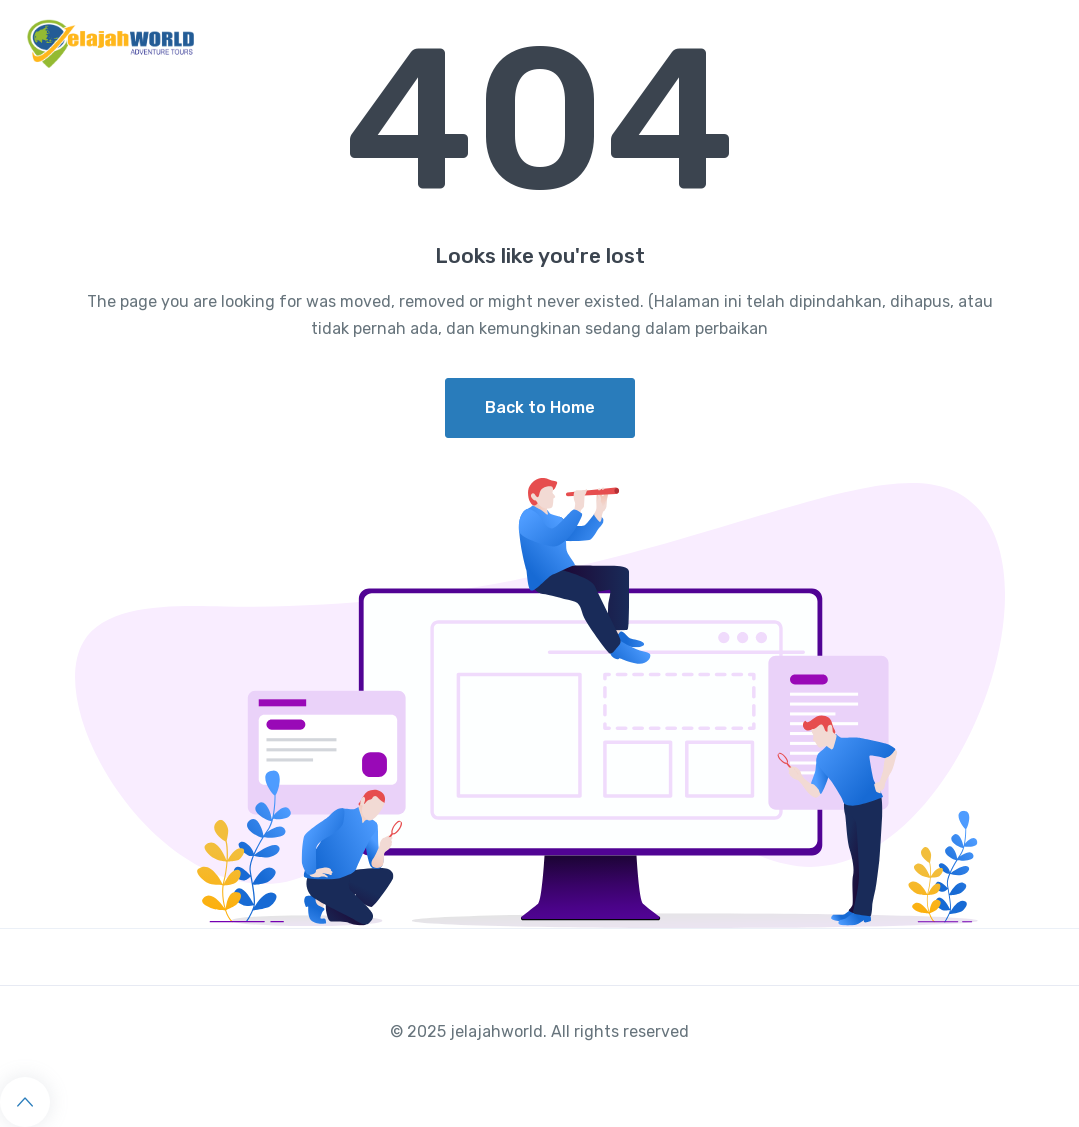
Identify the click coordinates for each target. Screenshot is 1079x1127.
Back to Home (540, 407)
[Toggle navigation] (1046, 44)
